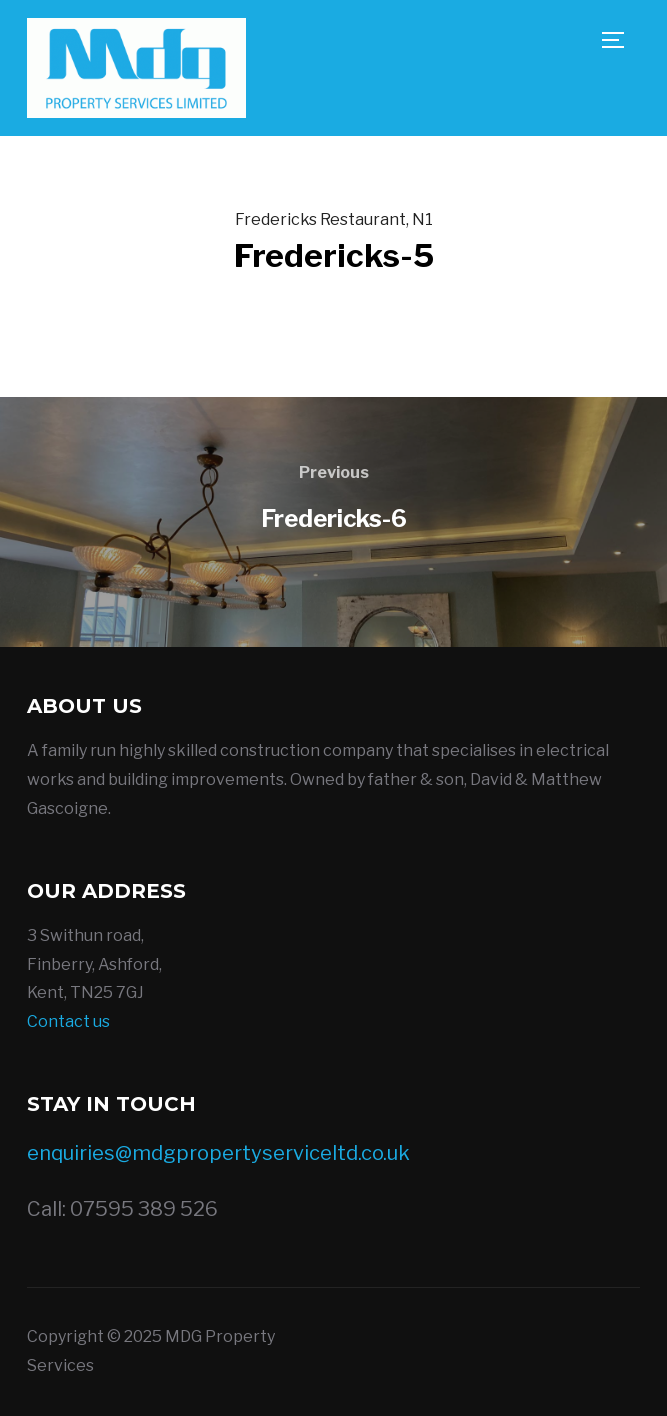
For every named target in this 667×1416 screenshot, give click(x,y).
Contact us (68, 1021)
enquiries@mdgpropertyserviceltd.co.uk (218, 1153)
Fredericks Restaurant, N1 (334, 219)
